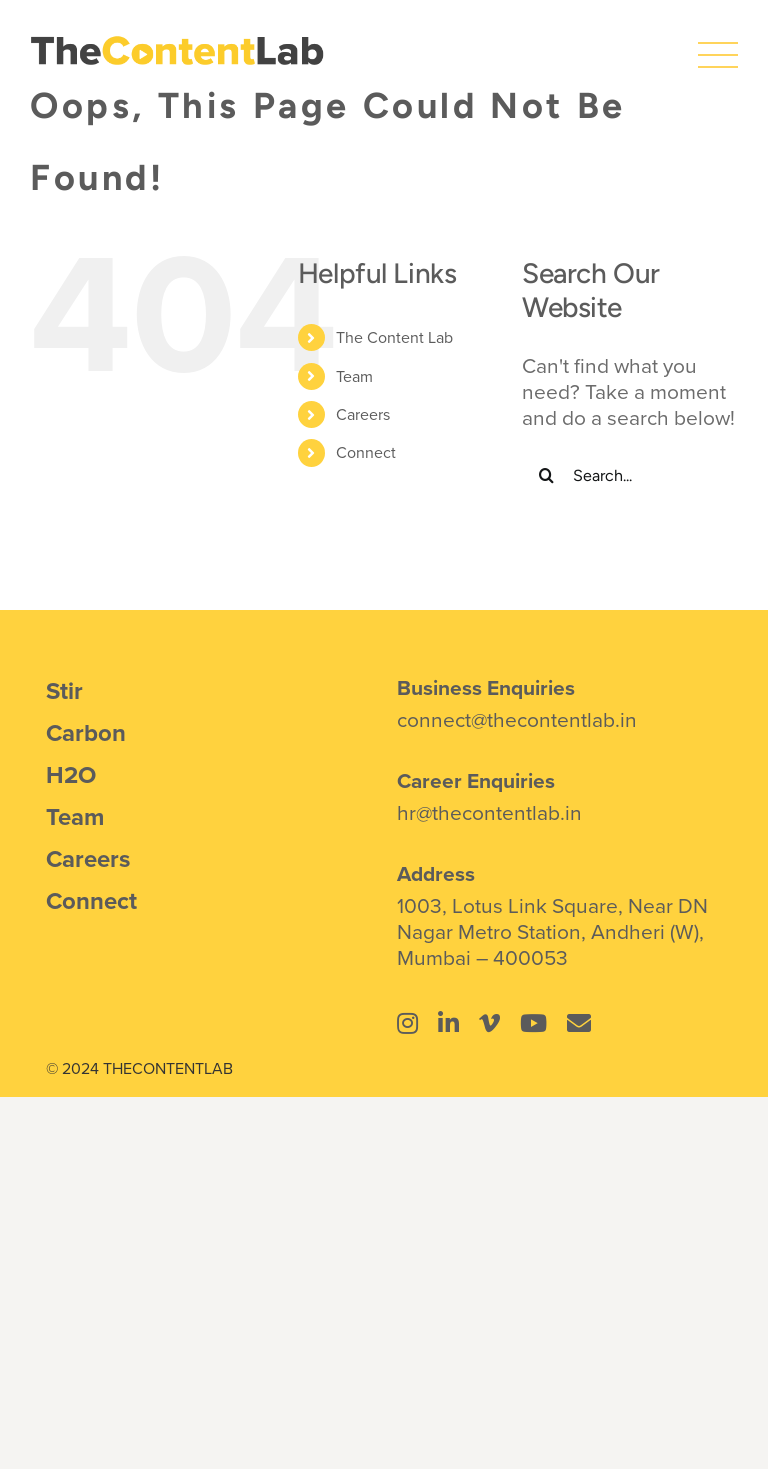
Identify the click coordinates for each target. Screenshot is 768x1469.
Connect (366, 452)
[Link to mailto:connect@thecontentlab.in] (579, 1023)
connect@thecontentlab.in (517, 719)
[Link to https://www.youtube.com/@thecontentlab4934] (533, 1023)
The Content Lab (394, 337)
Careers (363, 414)
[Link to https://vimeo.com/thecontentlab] (489, 1023)
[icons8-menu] (718, 45)
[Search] (547, 475)
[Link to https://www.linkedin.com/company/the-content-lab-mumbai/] (448, 1023)
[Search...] (630, 475)
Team (354, 376)
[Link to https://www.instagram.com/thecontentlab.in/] (407, 1023)
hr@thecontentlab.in (489, 812)
